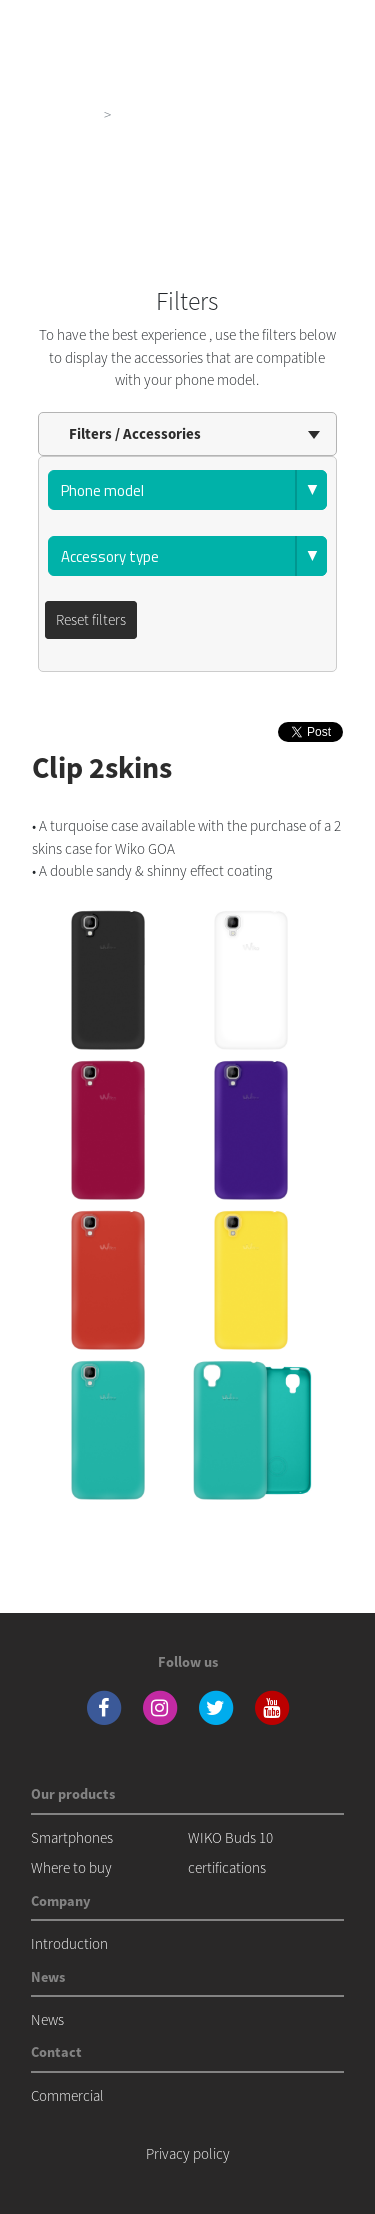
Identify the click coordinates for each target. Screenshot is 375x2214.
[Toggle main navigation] (331, 20)
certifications (227, 1867)
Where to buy (71, 1867)
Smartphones (72, 1837)
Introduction (69, 1943)
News (47, 2019)
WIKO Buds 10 (230, 1837)
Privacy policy (188, 2153)
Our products (55, 114)
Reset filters (91, 619)
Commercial (67, 2095)
